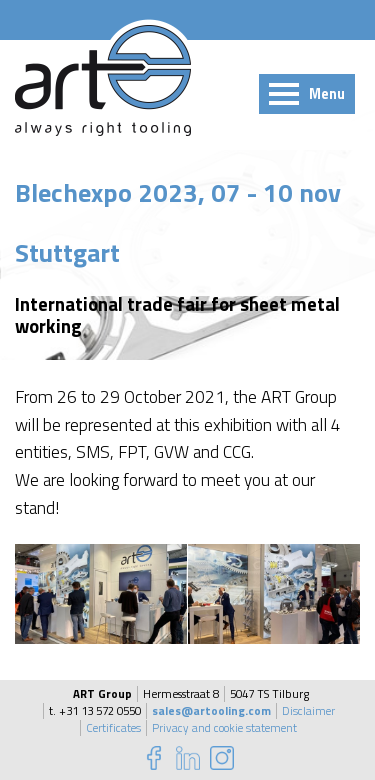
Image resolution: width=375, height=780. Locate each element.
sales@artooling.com (211, 711)
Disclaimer (308, 711)
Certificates (113, 728)
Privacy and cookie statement (224, 728)
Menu (327, 94)
